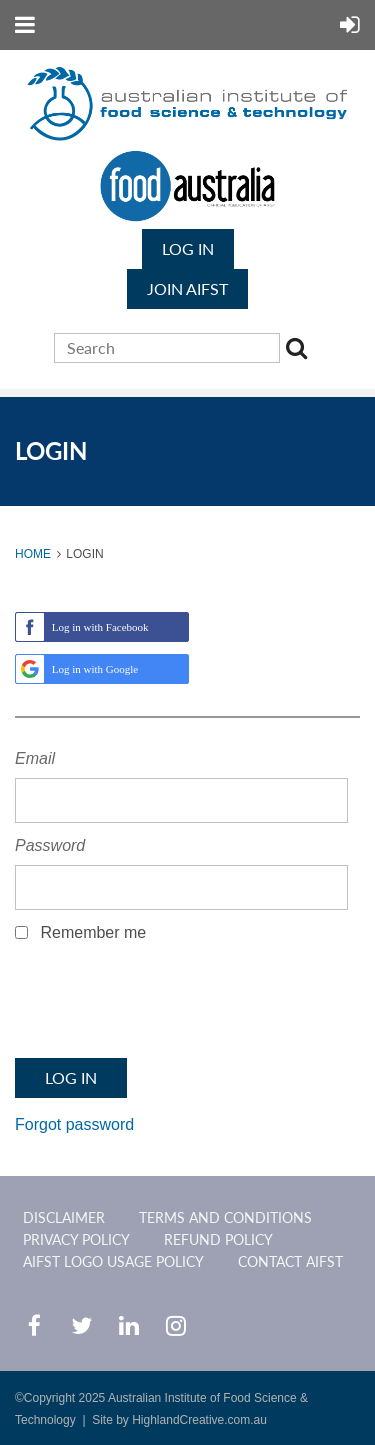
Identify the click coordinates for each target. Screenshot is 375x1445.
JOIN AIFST (187, 288)
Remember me (93, 932)
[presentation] (167, 1007)
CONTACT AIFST (290, 1261)
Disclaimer (64, 1217)
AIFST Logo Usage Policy (113, 1261)
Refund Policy (218, 1239)
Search (300, 351)
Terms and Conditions (225, 1217)
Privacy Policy (76, 1239)
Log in (188, 248)
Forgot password (74, 1124)
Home (33, 554)
